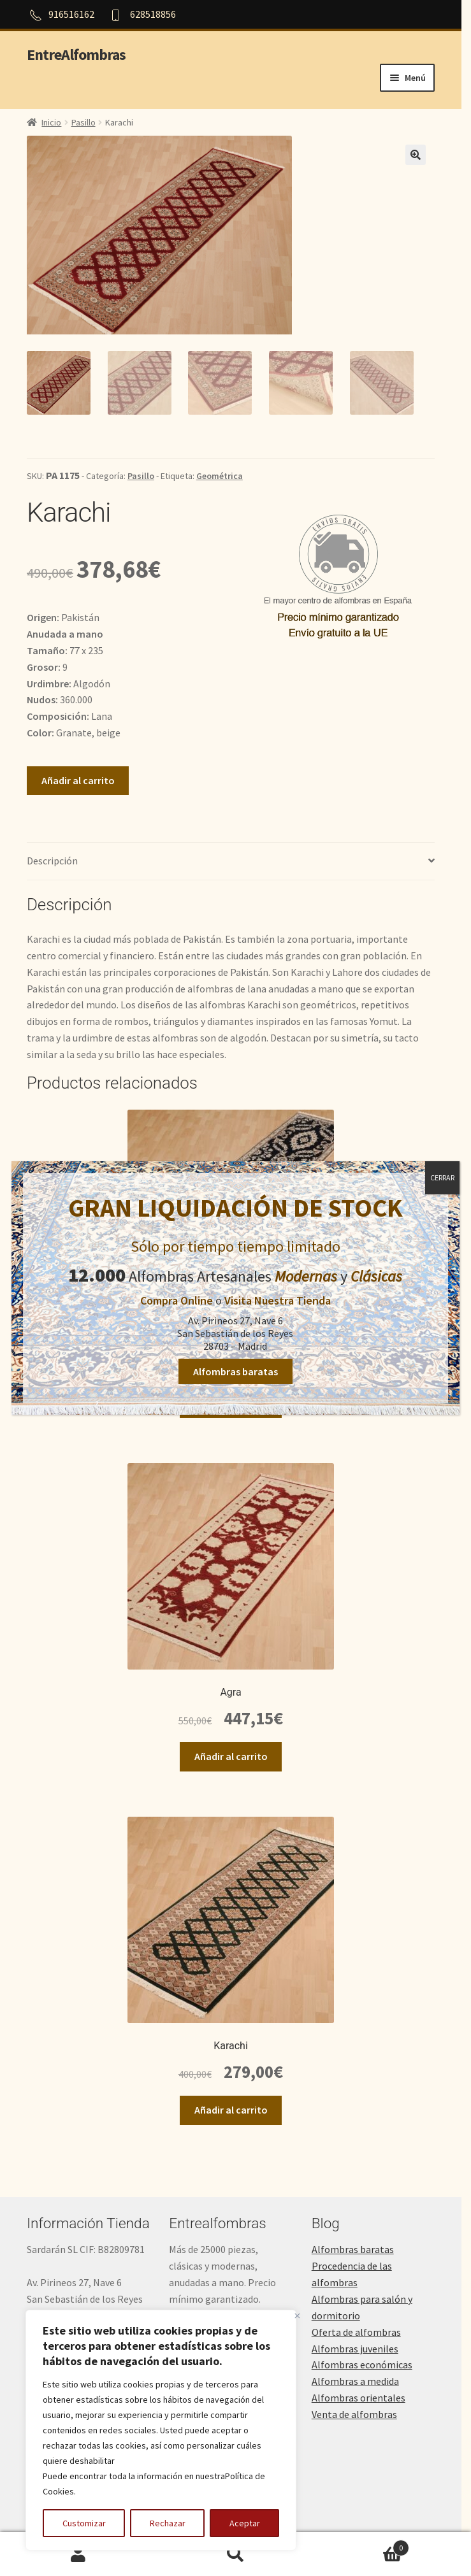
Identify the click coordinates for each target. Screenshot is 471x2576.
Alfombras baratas (235, 1371)
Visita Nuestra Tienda (277, 1300)
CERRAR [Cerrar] (442, 1177)
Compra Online (176, 1300)
